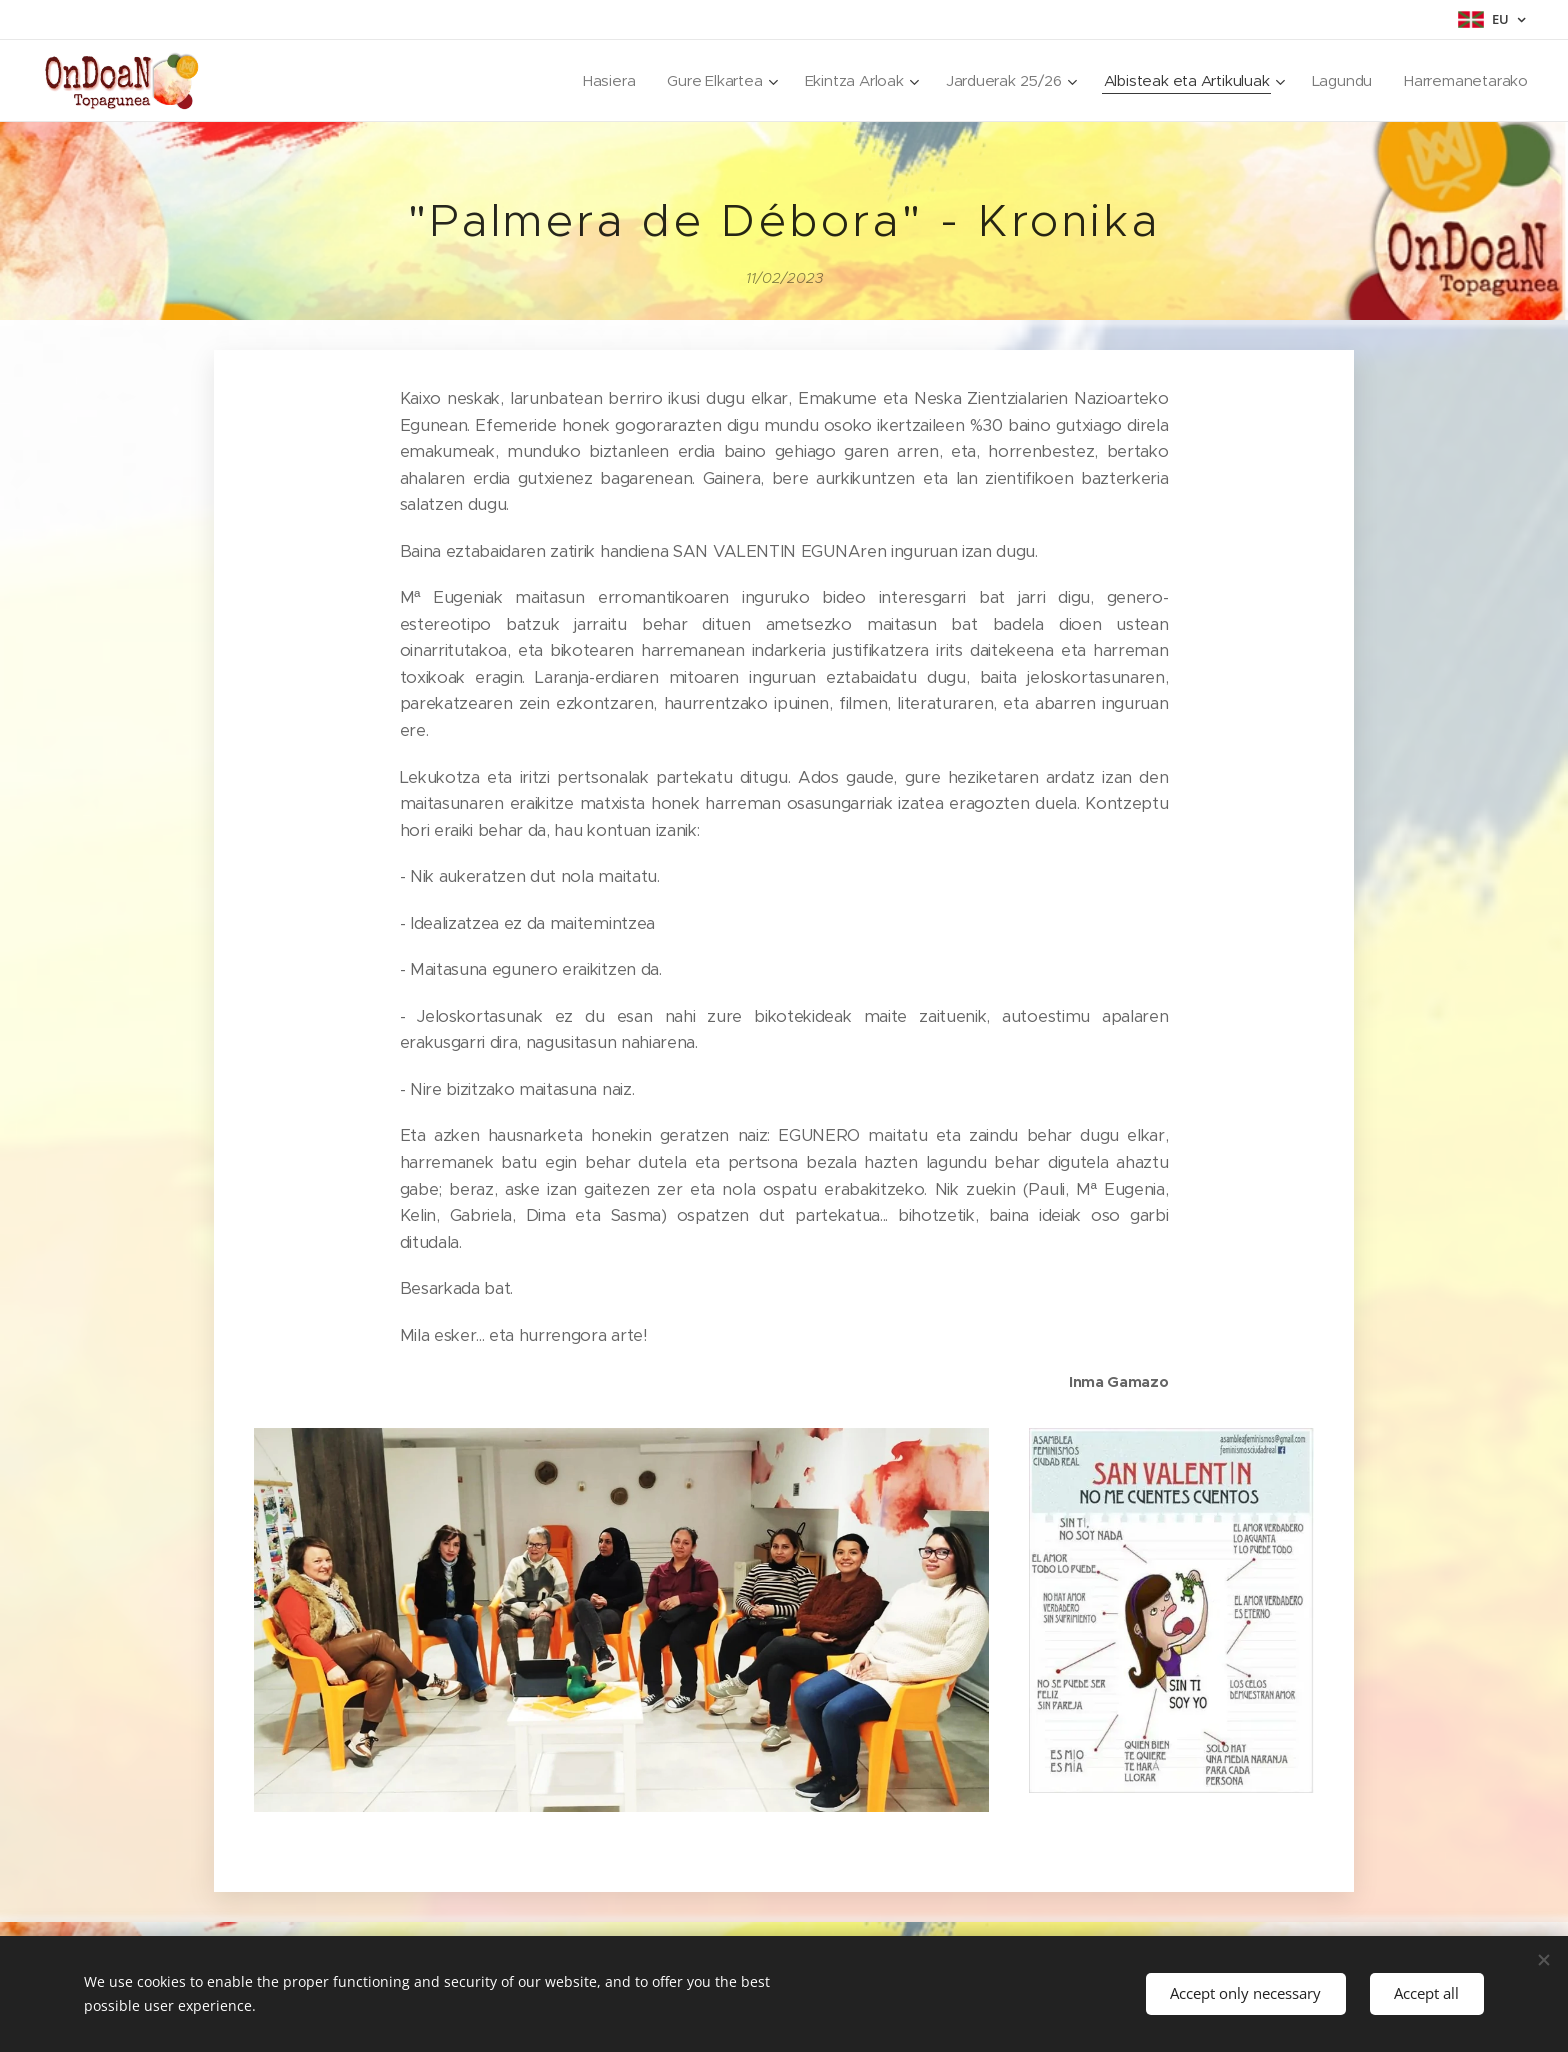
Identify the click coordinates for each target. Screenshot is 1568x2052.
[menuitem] (595, 81)
